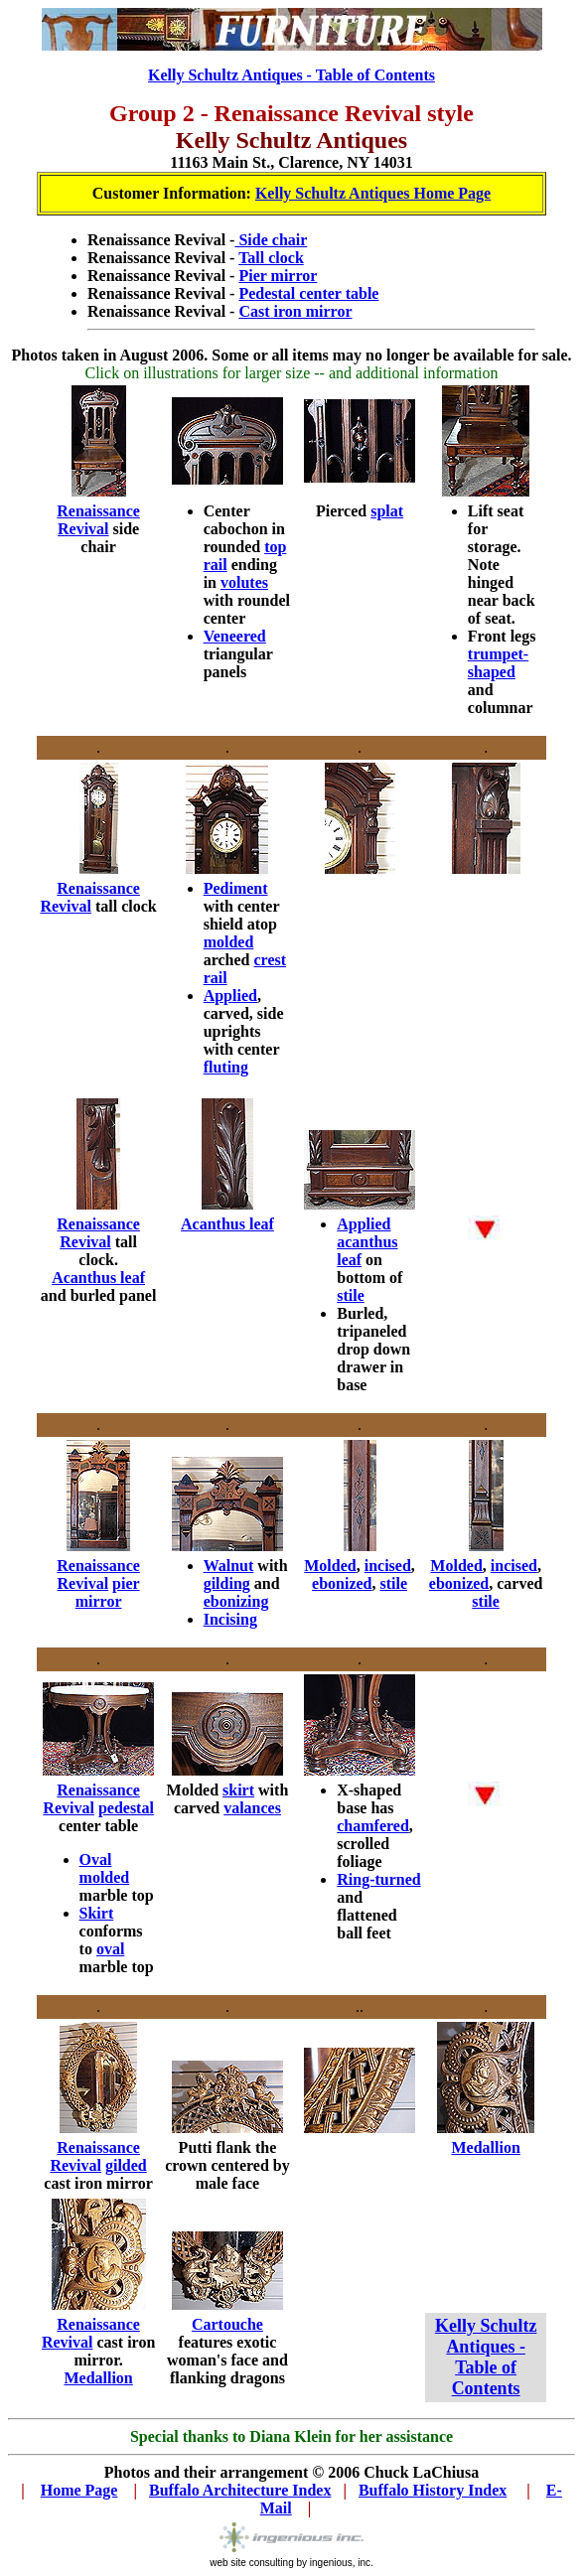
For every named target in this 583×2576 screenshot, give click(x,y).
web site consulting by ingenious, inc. (291, 2558)
